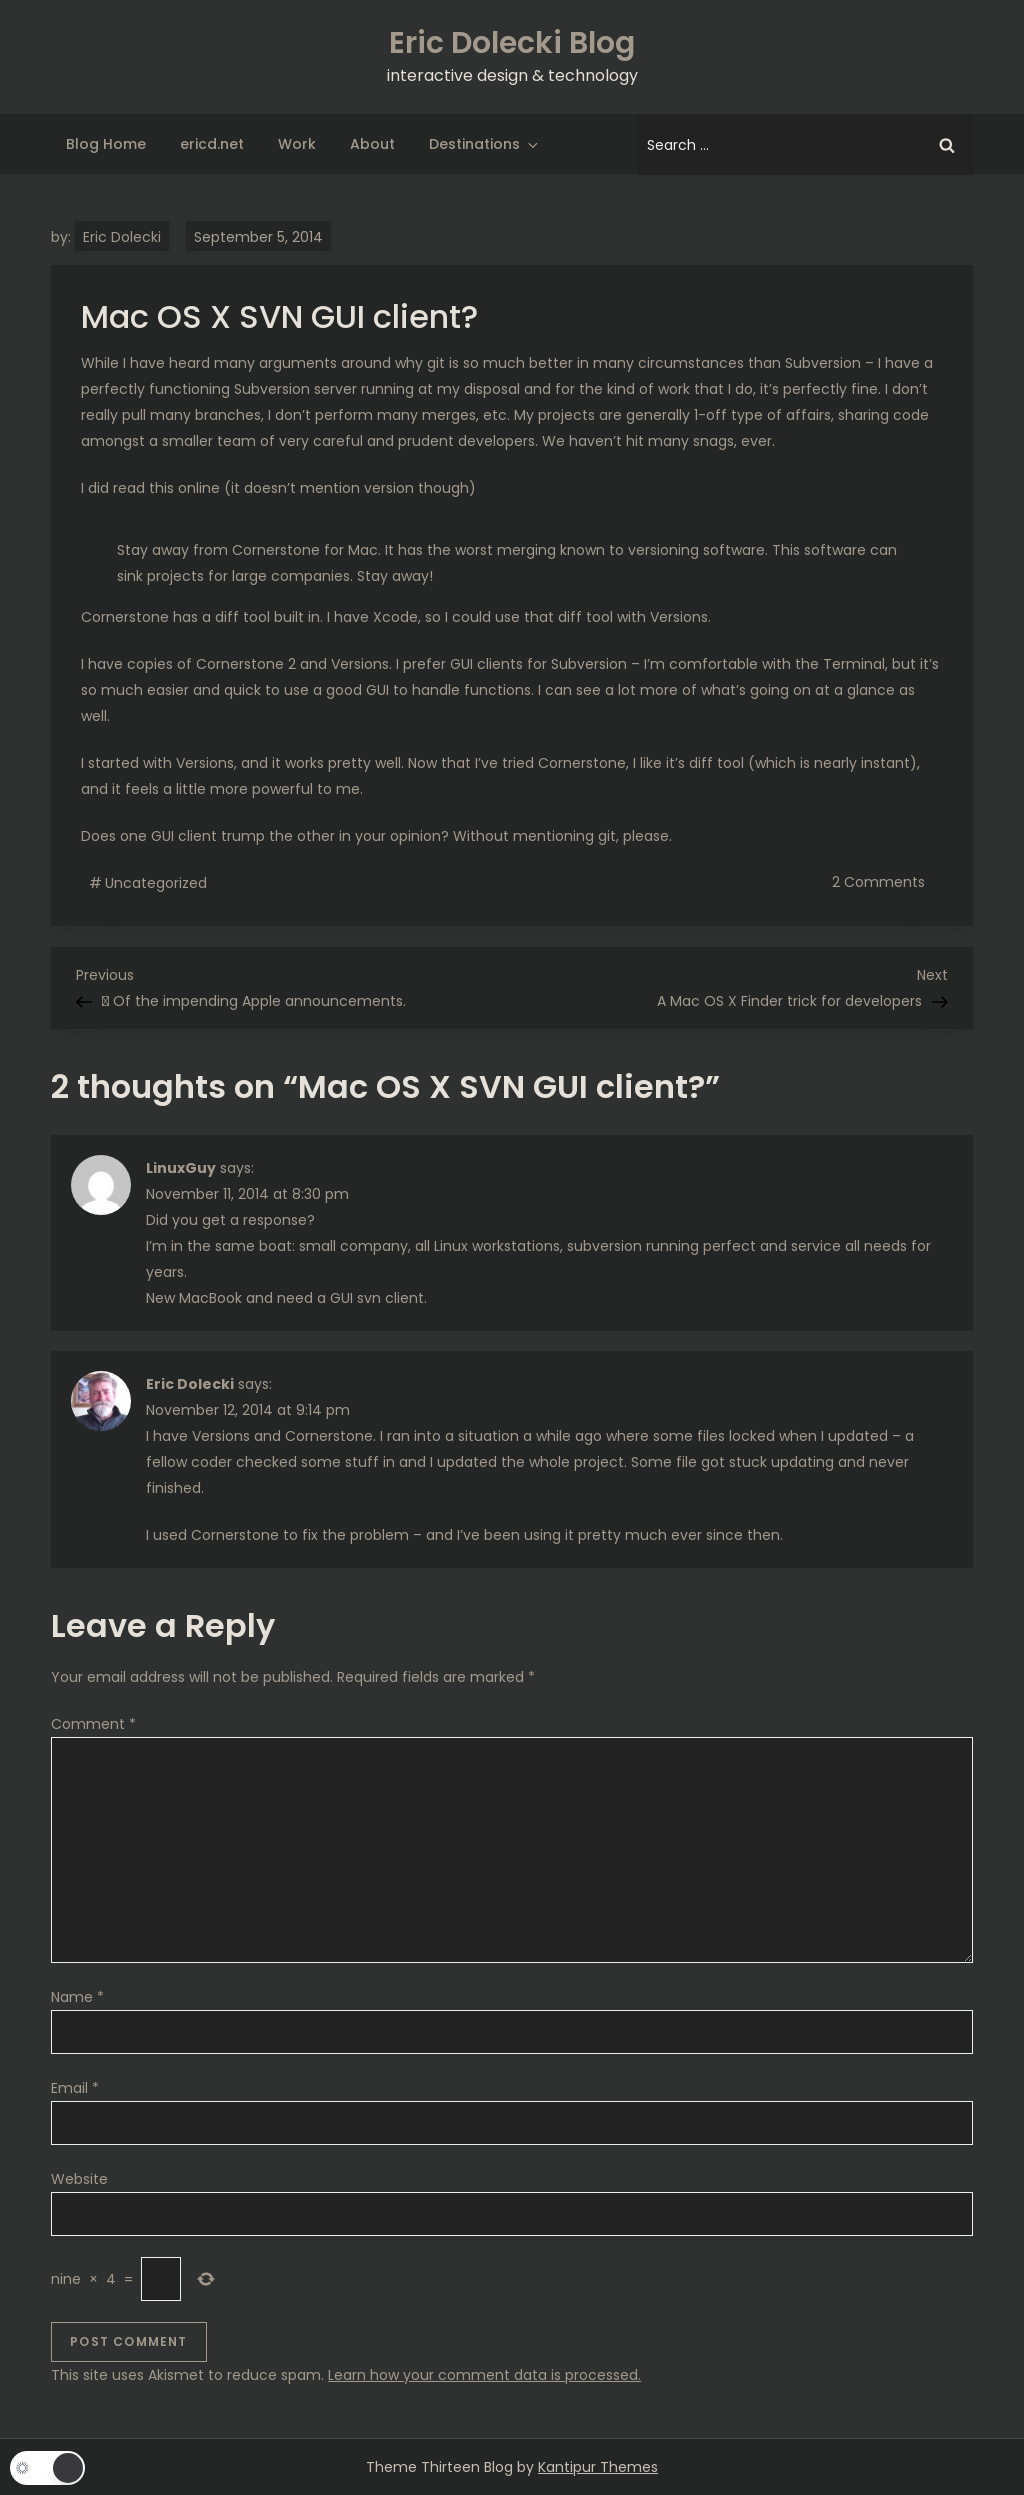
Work (297, 144)
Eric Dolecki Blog (512, 43)
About (372, 144)
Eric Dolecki (122, 237)
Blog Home (106, 144)
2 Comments (882, 881)
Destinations (485, 144)
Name (77, 1997)
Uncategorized (156, 883)
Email (75, 2088)
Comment (93, 1724)
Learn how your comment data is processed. (484, 2375)
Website (79, 2179)
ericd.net (212, 144)
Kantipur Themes (598, 2467)
